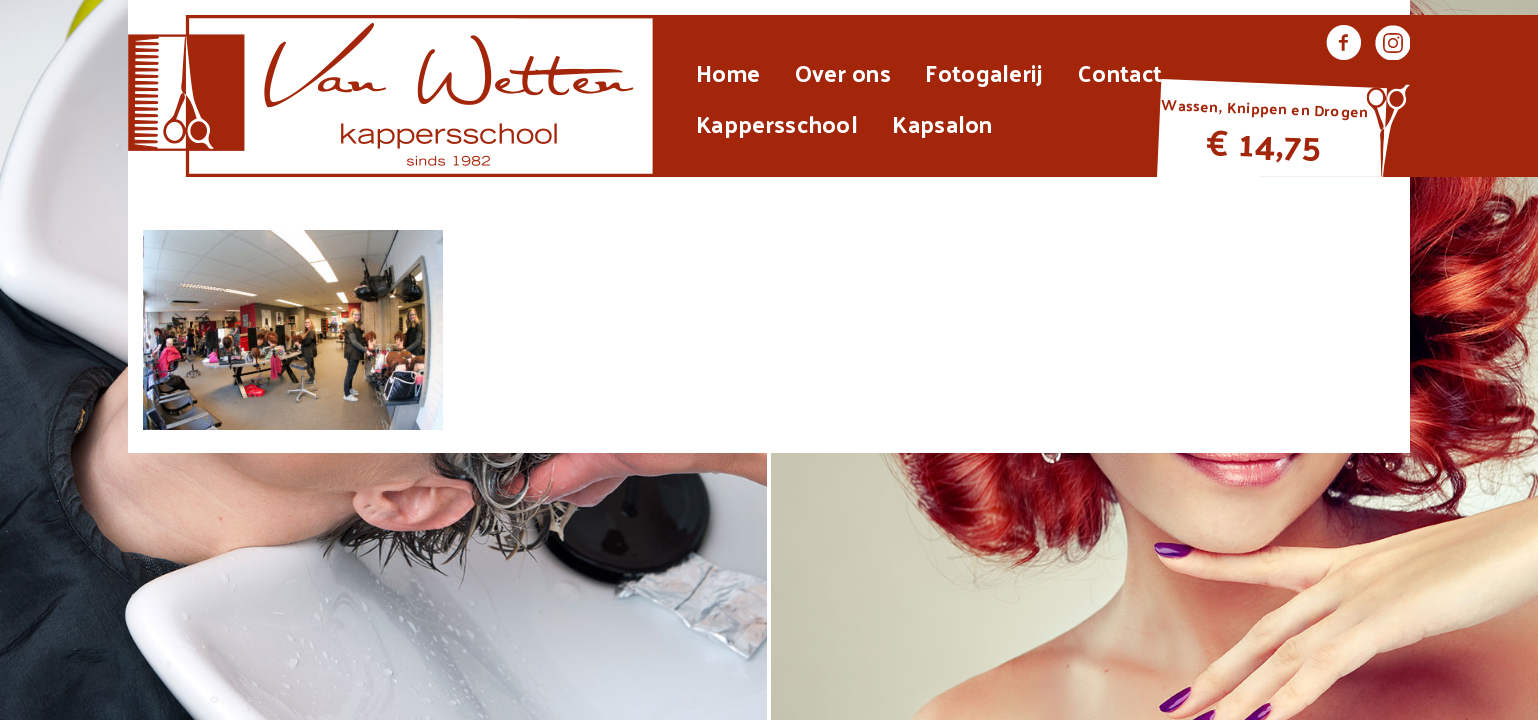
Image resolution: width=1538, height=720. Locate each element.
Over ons (843, 72)
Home (728, 72)
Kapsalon (942, 123)
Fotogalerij (984, 72)
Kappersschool (777, 123)
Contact (1120, 72)
